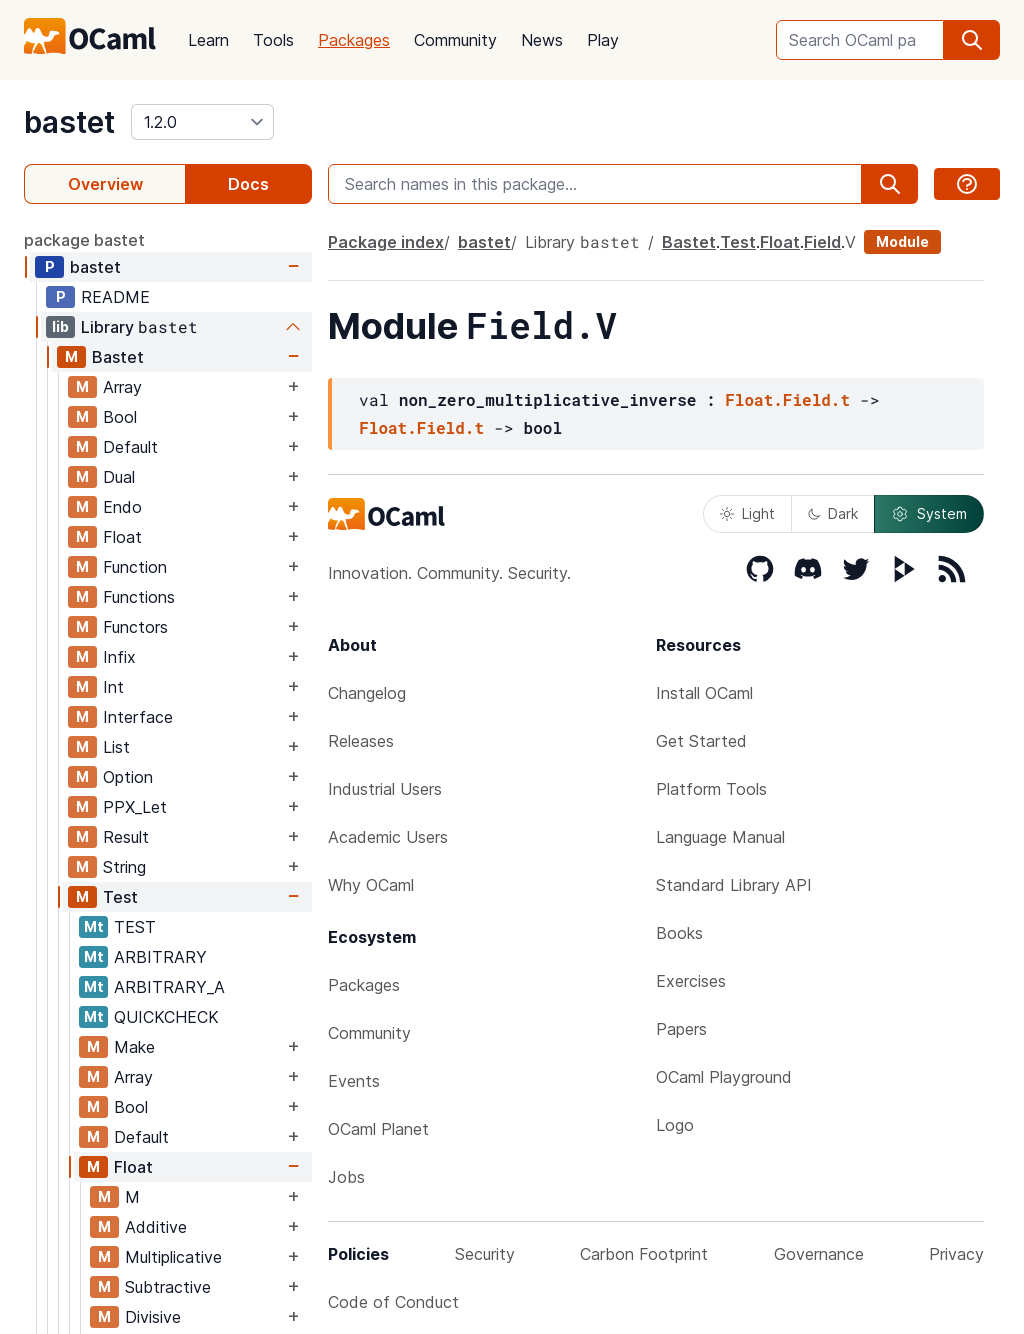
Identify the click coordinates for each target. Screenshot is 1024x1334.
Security (485, 1254)
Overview (105, 184)
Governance (819, 1254)
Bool (120, 417)
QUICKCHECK (166, 1017)
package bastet (84, 240)
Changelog (367, 693)
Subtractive (168, 1287)
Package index (386, 242)
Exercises (691, 981)
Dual (119, 477)
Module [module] (902, 241)
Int (113, 687)
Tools (273, 40)
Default (130, 447)
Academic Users (388, 837)
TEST (135, 927)
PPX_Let (135, 807)
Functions (139, 597)
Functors (135, 627)
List (116, 747)
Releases (361, 741)
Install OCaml (704, 693)
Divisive (153, 1317)
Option (128, 777)
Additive (156, 1227)
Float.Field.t (787, 399)
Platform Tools (711, 789)
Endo (122, 507)
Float (122, 537)
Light (747, 513)
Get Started (701, 741)
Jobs (346, 1177)
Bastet (118, 357)
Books (679, 933)
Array (122, 387)
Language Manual (720, 837)
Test (120, 897)
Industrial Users (385, 789)
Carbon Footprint (644, 1254)
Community (455, 40)
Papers (681, 1029)
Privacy (956, 1254)
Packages (354, 40)
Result (126, 837)
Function (135, 567)
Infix (119, 657)
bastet (69, 122)
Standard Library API (734, 885)
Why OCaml (371, 885)
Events (354, 1081)
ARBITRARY (160, 957)
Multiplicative (173, 1257)
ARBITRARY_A (169, 987)
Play (603, 40)
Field (822, 242)
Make (134, 1047)
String (124, 867)
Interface (138, 717)
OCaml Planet (378, 1129)
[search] (972, 40)
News (542, 40)
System (929, 514)
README (115, 297)
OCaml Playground (724, 1077)
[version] (202, 122)
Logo (675, 1125)
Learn (208, 40)
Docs (248, 184)
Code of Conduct (393, 1302)
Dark (833, 513)
